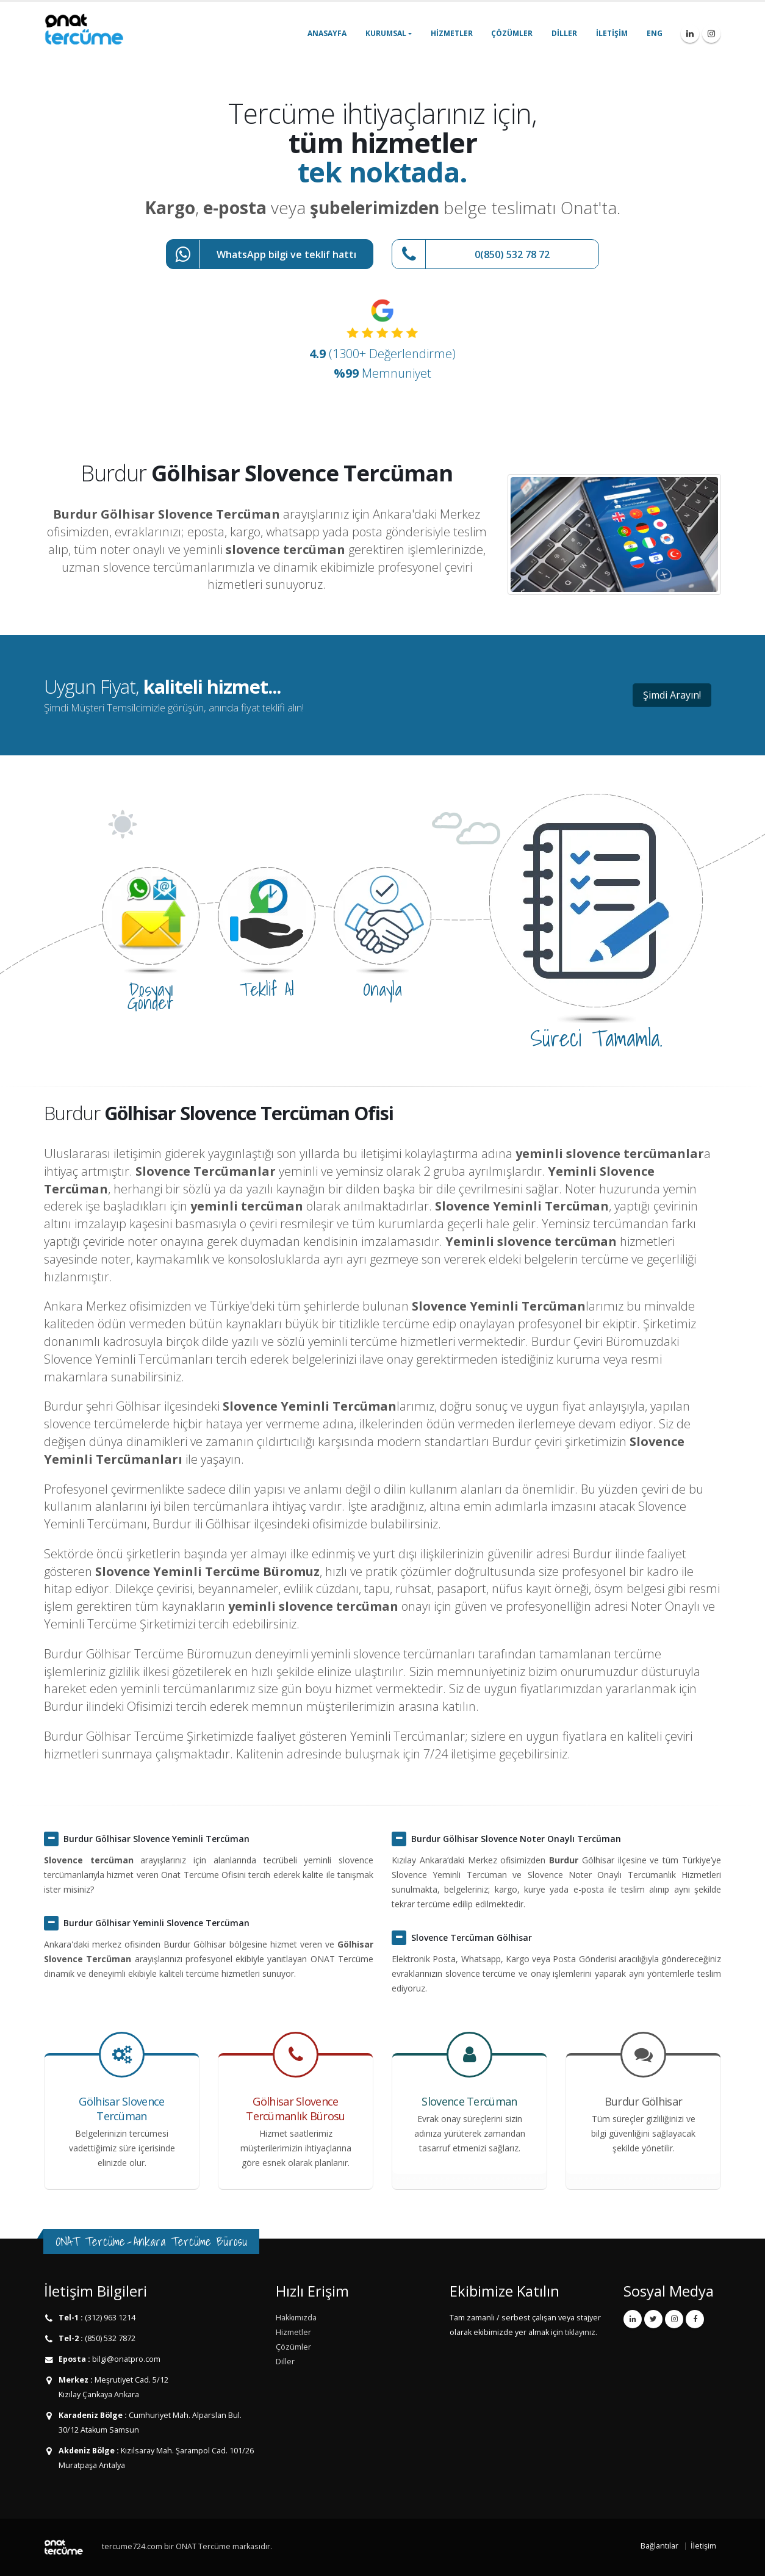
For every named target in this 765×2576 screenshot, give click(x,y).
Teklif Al (266, 989)
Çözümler (512, 33)
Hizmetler (452, 33)
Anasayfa (327, 33)
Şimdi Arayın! (672, 695)
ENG (655, 33)
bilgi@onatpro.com (125, 2359)
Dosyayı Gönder (151, 995)
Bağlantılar (659, 2546)
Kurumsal (385, 33)
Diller (564, 33)
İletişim (612, 33)
